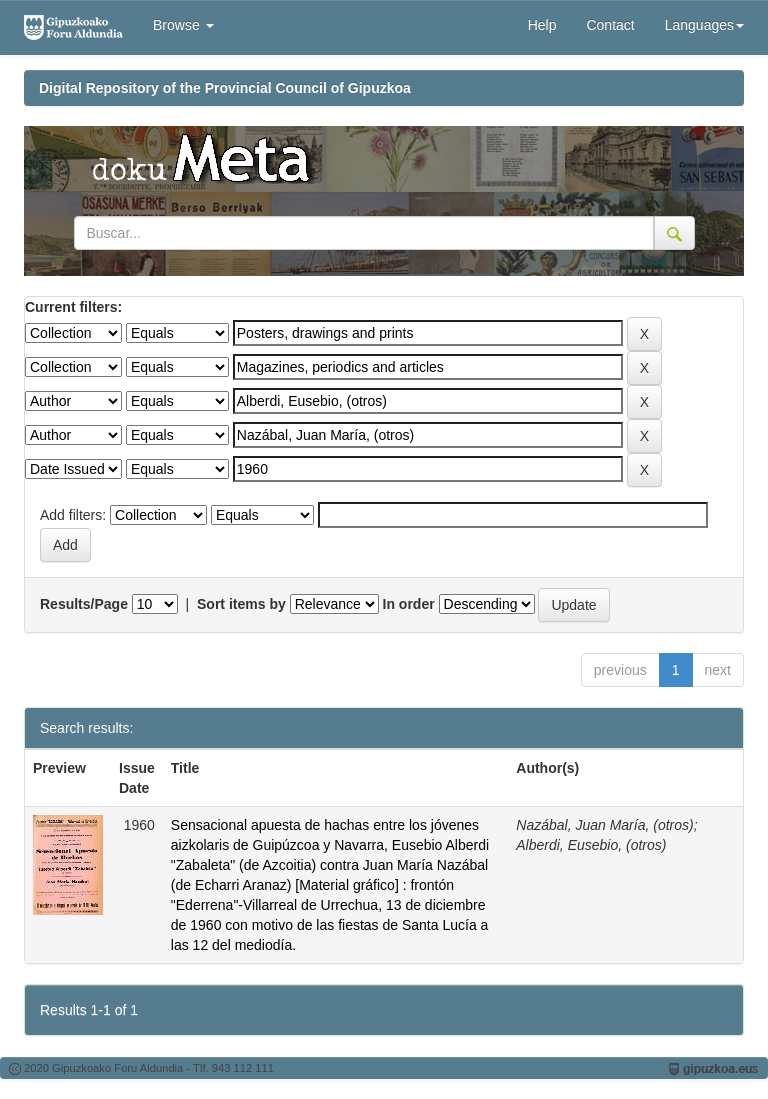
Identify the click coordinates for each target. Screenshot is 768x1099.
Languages (704, 25)
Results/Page (84, 604)
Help (542, 25)
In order (409, 604)
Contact (610, 25)
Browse (183, 25)
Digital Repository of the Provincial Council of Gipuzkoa (225, 88)
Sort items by (241, 604)
